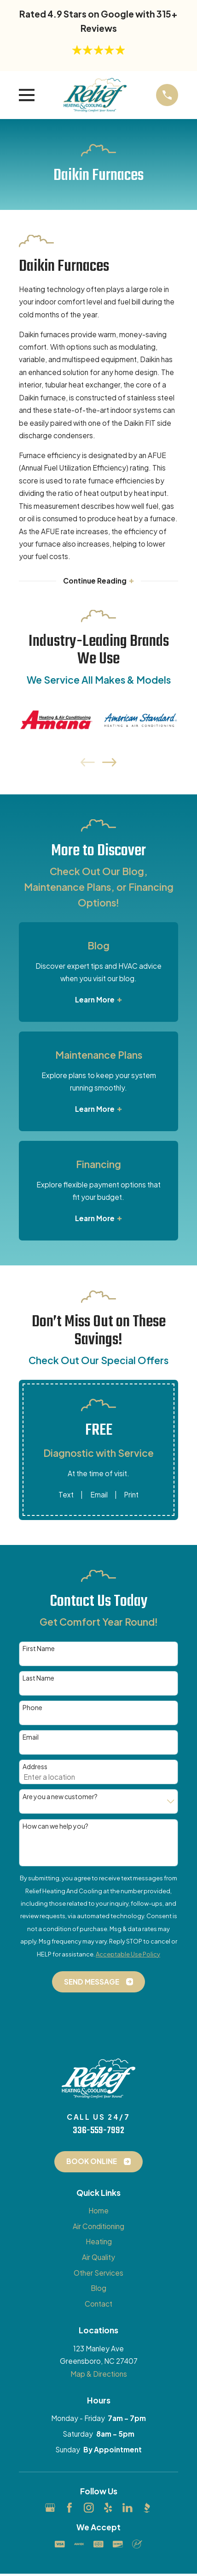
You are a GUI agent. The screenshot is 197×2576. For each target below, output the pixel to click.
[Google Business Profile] (50, 2508)
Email (99, 1494)
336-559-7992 (98, 2130)
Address (35, 1767)
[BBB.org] (147, 2508)
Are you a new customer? (60, 1797)
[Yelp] (108, 2508)
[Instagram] (89, 2508)
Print (131, 1494)
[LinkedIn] (127, 2508)
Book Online (98, 2161)
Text (66, 1494)
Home (98, 2210)
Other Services (98, 2272)
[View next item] (109, 762)
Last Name (38, 1678)
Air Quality (98, 2257)
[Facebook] (69, 2508)
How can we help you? (55, 1826)
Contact (98, 2303)
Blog (98, 2288)
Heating (99, 2241)
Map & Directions (98, 2373)
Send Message (98, 1981)
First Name (39, 1648)
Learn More (98, 1000)
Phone (32, 1707)
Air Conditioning (98, 2226)
